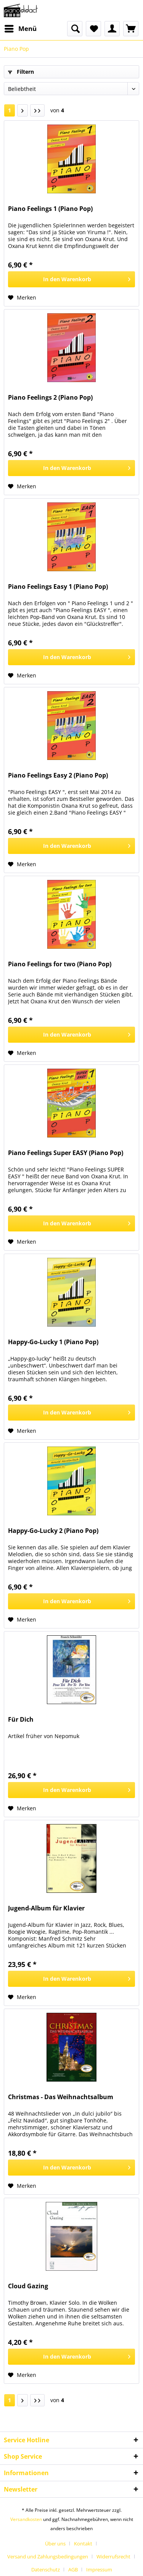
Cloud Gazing (28, 2286)
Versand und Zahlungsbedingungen (47, 2556)
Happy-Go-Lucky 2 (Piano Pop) (53, 1531)
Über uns (55, 2543)
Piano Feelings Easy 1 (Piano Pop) (58, 587)
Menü (21, 28)
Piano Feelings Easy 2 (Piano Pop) (58, 775)
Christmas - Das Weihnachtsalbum (60, 2097)
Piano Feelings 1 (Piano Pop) (50, 209)
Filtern (21, 71)
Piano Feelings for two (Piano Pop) (59, 964)
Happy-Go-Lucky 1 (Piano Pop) (53, 1342)
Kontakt (83, 2543)
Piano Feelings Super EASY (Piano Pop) (65, 1153)
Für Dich (21, 1720)
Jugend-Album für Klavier (46, 1908)
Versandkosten (26, 2519)
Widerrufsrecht (113, 2556)
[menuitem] (20, 28)
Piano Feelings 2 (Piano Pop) (50, 398)
